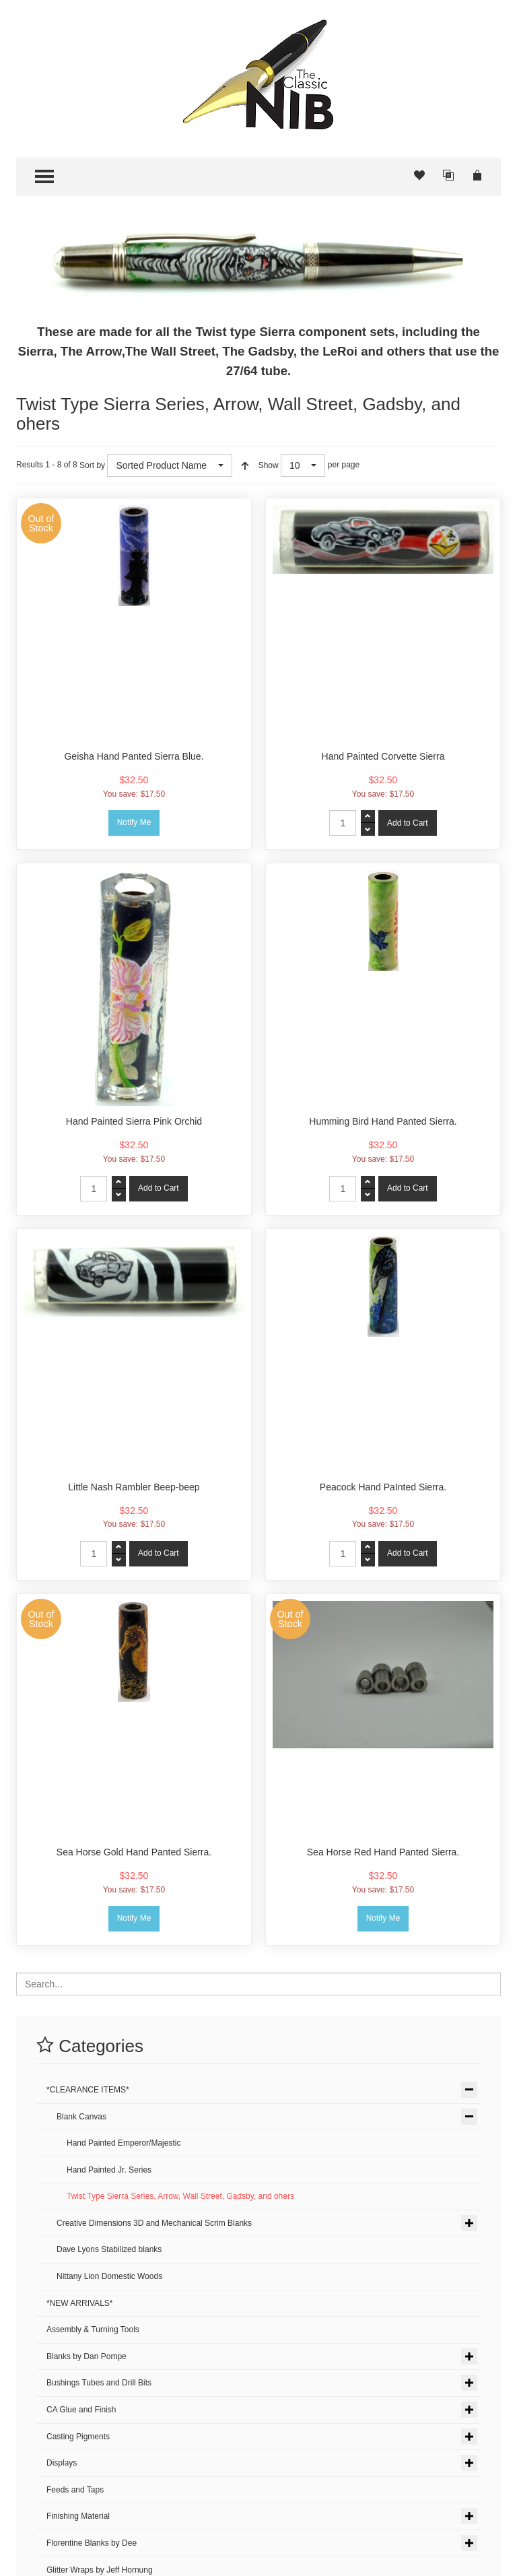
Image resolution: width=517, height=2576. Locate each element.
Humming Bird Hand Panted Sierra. (382, 1121)
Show (268, 465)
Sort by (92, 465)
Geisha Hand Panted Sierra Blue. (133, 756)
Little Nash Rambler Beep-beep (133, 1487)
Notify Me (134, 822)
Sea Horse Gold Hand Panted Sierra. (134, 1852)
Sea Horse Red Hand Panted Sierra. (383, 1852)
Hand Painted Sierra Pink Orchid (134, 1121)
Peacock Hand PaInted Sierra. (383, 1487)
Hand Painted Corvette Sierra (383, 756)
